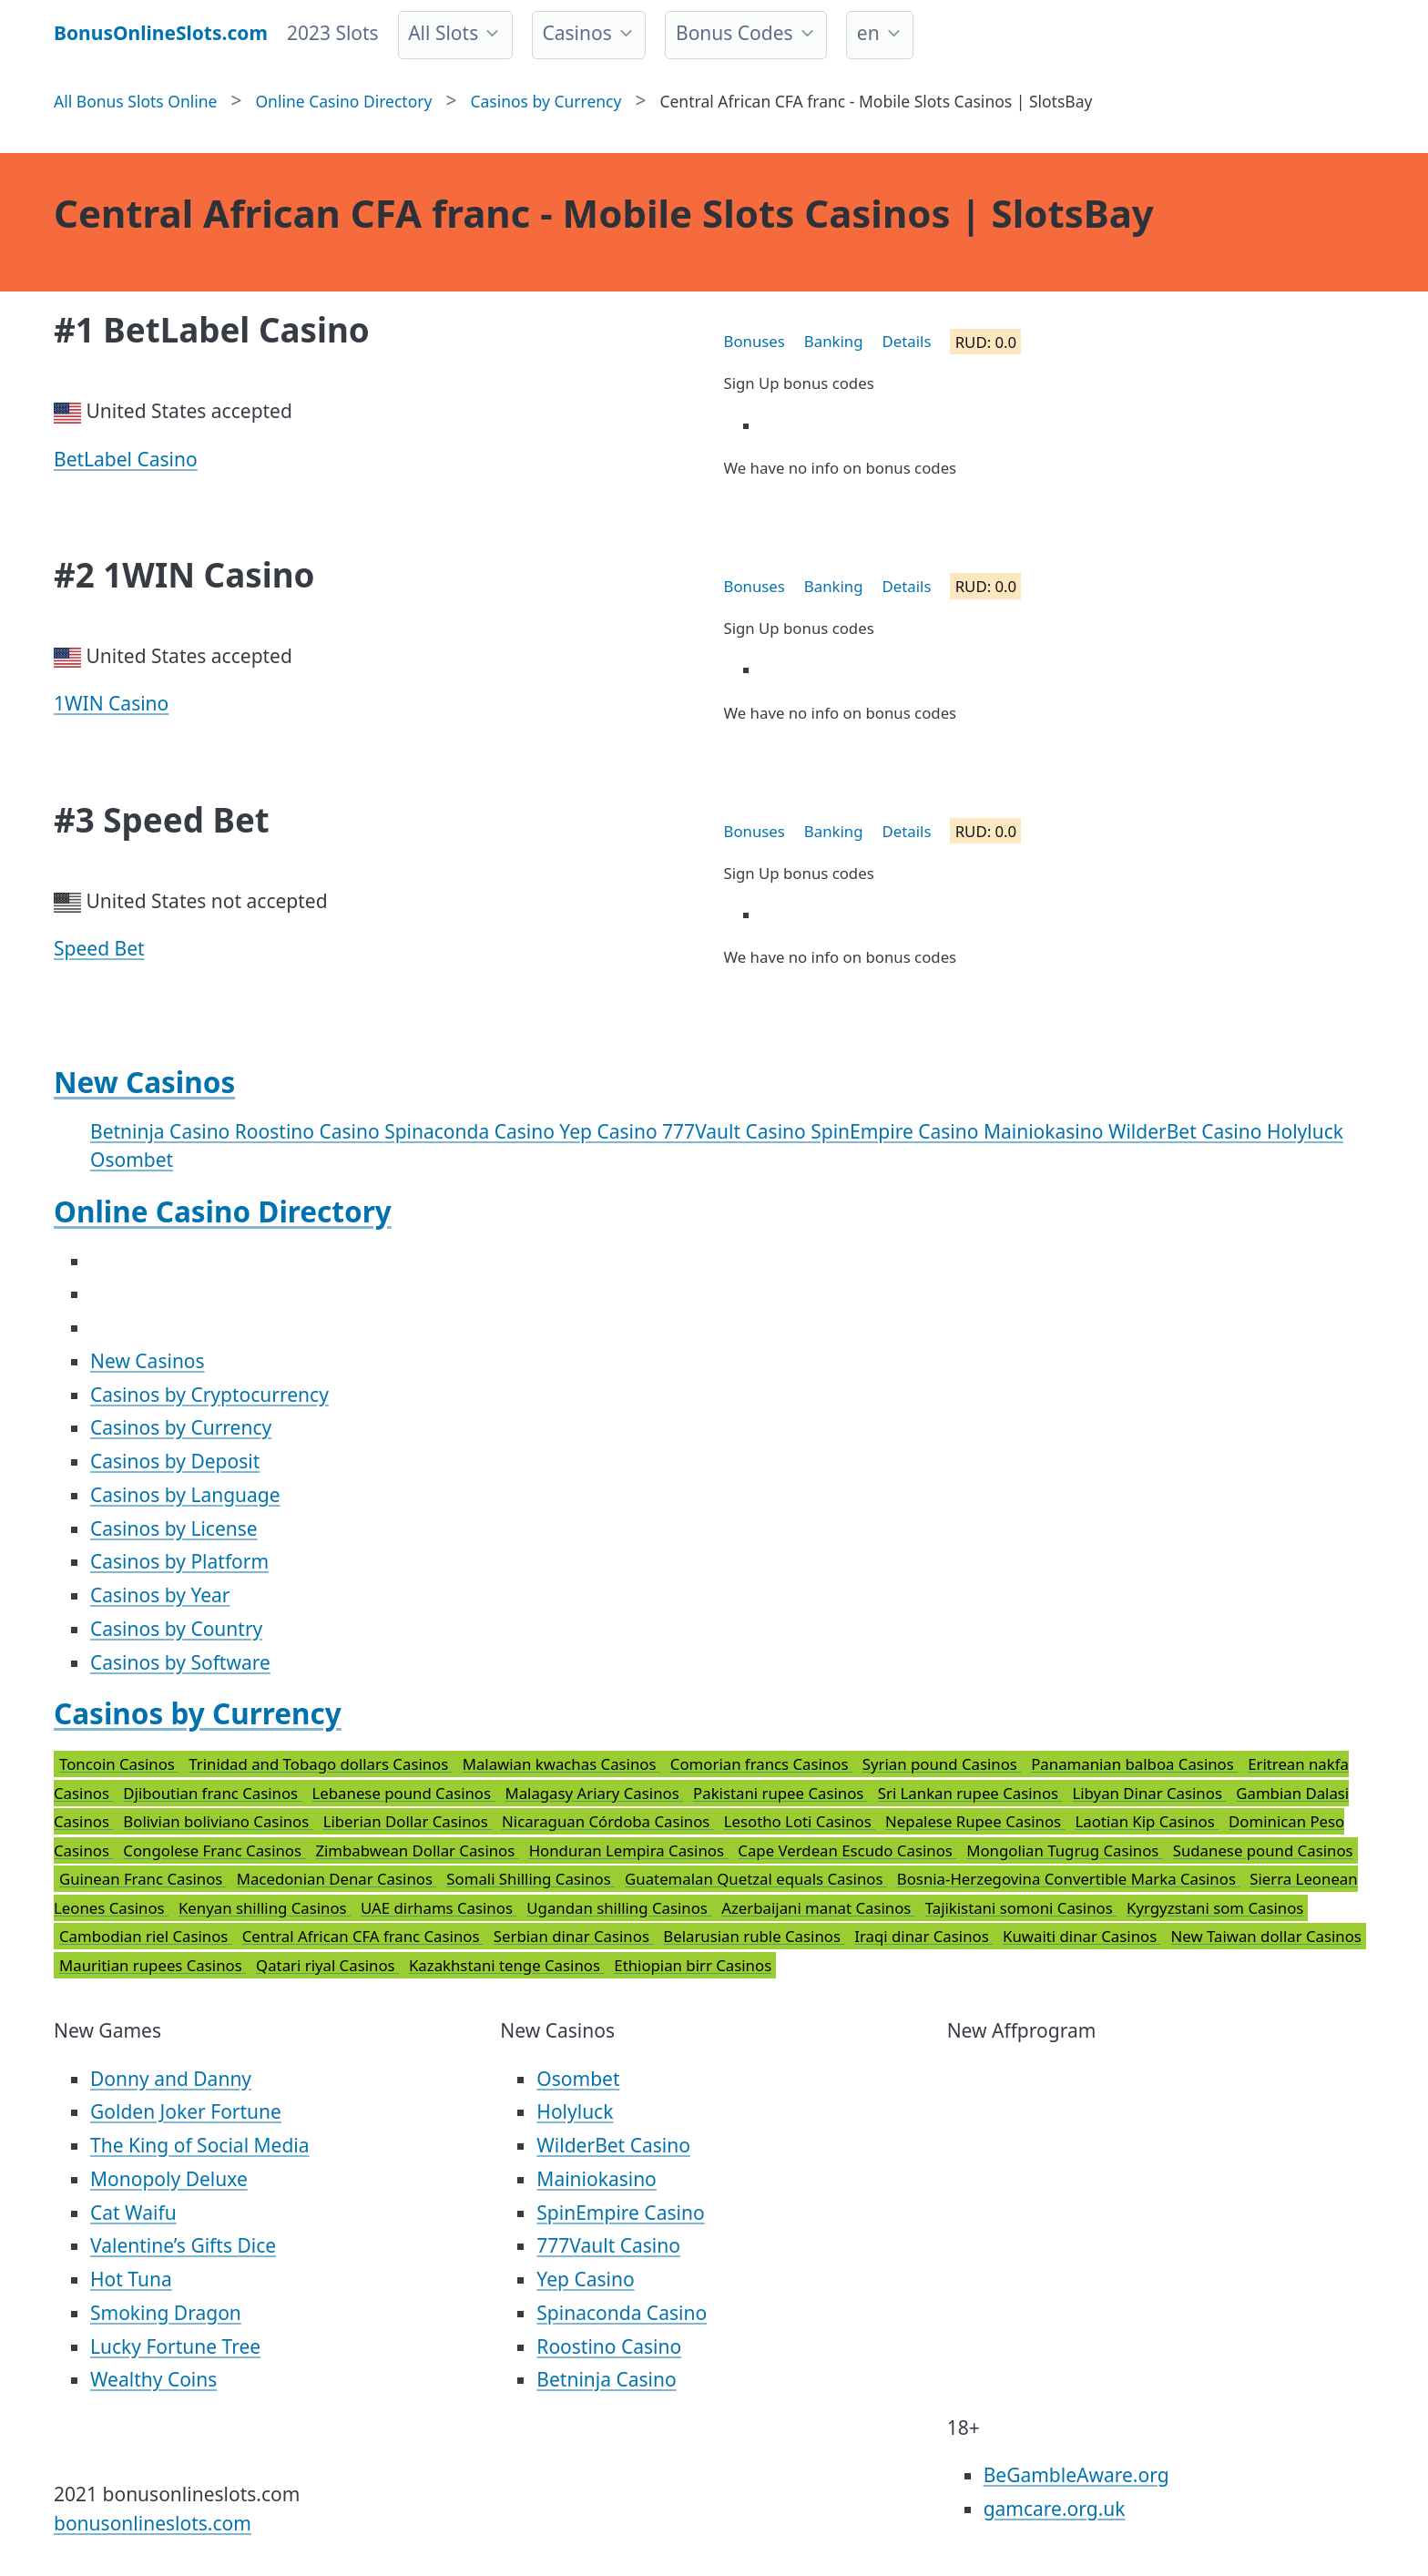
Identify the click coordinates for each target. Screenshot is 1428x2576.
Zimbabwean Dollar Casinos (416, 1850)
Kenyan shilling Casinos (264, 1907)
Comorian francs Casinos (761, 1763)
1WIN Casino (111, 703)
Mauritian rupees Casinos (152, 1965)
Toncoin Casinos (118, 1763)
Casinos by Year (160, 1595)
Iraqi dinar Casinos (923, 1936)
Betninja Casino (162, 1131)
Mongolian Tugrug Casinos (1064, 1850)
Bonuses (754, 341)
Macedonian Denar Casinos (337, 1878)
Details (907, 341)
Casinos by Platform (179, 1561)
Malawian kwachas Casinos (561, 1763)
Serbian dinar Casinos (573, 1936)
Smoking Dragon (165, 2313)
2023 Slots (333, 33)
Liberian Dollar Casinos (407, 1821)
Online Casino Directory (223, 1211)
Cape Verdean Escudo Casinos (847, 1850)
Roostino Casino (309, 1131)
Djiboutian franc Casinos (212, 1793)
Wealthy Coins (153, 2379)
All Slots (443, 33)
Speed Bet (99, 948)
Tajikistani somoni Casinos (1021, 1907)
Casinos (576, 33)
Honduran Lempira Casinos (629, 1850)
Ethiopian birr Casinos (692, 1965)
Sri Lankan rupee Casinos (970, 1793)
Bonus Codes (734, 33)
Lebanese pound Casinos (403, 1793)
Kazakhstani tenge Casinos (506, 1965)
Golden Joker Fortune (185, 2111)
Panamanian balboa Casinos (1134, 1763)
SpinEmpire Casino (897, 1131)
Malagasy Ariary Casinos (594, 1793)
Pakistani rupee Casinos (780, 1793)
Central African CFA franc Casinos (363, 1936)
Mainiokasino (1046, 1131)
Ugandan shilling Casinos (618, 1907)
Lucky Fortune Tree (175, 2346)
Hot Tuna (131, 2279)
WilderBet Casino (1187, 1131)
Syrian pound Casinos (941, 1763)
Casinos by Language (185, 1495)
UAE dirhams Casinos (438, 1907)
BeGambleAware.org (1076, 2475)
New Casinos (144, 1081)
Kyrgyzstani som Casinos (1215, 1907)
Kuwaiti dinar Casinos (1082, 1936)
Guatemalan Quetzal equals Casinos (756, 1878)
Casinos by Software (180, 1662)
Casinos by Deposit (175, 1461)
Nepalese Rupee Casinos (975, 1821)
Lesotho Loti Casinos (799, 1821)
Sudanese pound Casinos (1263, 1850)
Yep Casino (610, 1131)
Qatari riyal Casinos (327, 1965)
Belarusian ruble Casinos (753, 1936)
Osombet (131, 1159)
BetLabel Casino (126, 459)
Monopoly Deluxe (169, 2179)
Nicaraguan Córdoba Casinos (608, 1821)
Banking (833, 341)
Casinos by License (174, 1528)
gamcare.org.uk (1055, 2508)
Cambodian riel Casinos (145, 1936)
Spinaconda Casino (471, 1131)
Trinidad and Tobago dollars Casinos (320, 1763)
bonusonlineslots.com (152, 2523)
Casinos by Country (176, 1628)
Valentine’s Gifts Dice (183, 2245)
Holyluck (1305, 1131)
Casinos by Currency (180, 1427)
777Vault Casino (736, 1131)
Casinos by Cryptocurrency (209, 1394)
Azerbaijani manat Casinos (818, 1907)
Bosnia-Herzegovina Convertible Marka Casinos (1068, 1878)
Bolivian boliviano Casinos (217, 1821)
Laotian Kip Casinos (1147, 1821)
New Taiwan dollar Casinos (1266, 1936)
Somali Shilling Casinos (530, 1878)
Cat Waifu (133, 2212)
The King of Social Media (200, 2145)
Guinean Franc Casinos (143, 1878)
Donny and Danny (170, 2078)
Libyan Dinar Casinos (1150, 1793)
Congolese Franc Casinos (214, 1850)
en (868, 33)
